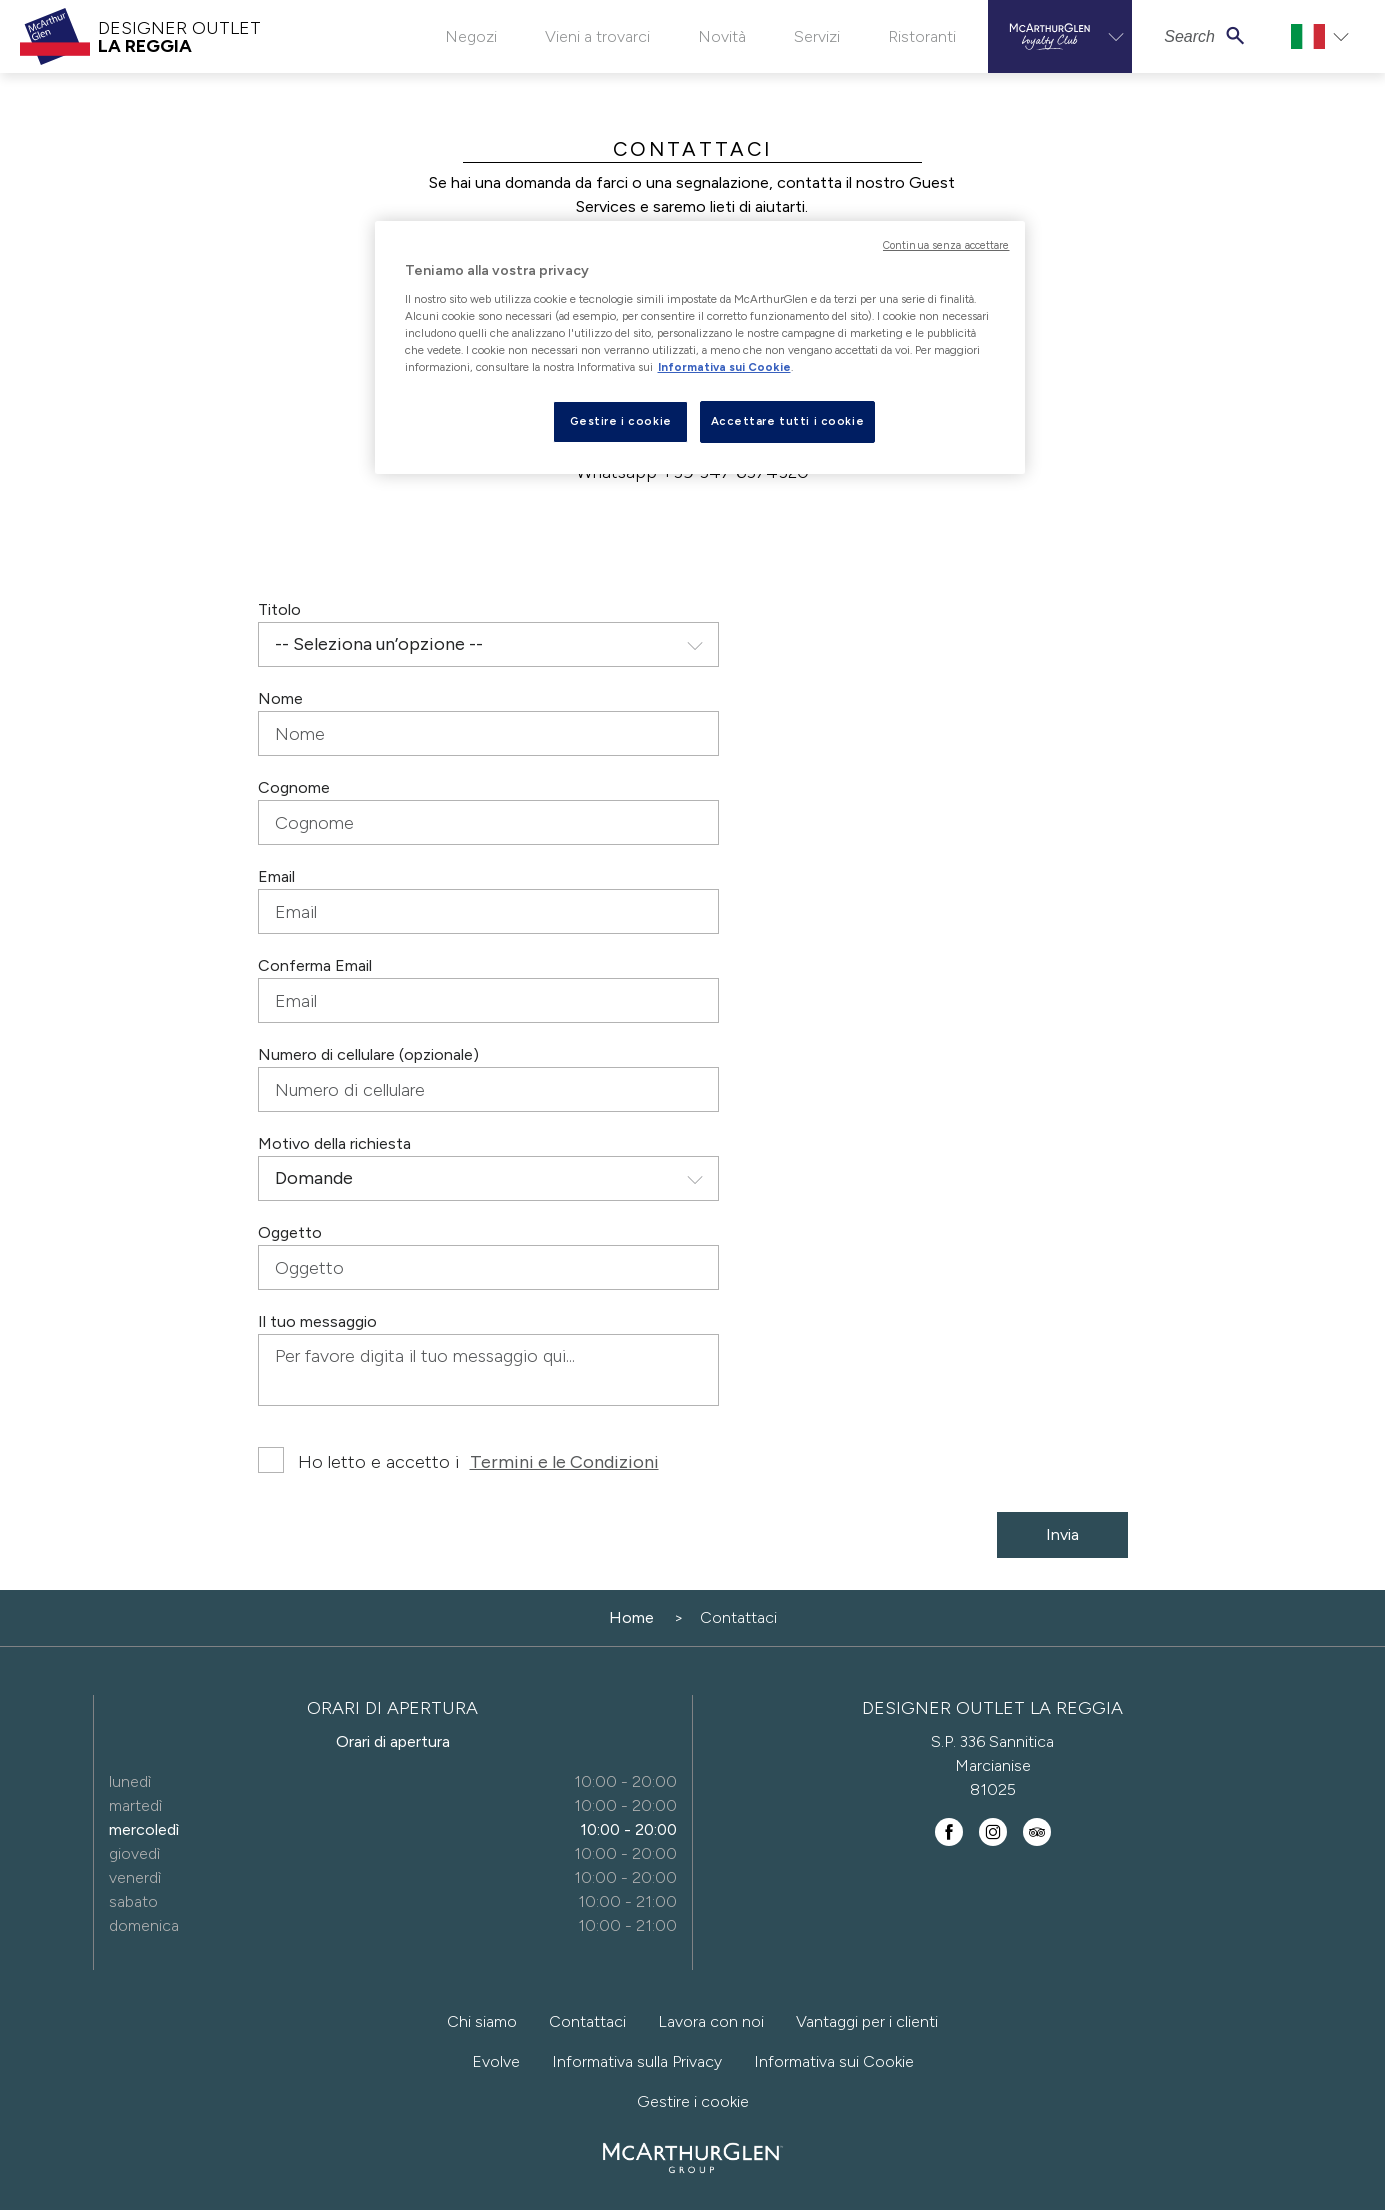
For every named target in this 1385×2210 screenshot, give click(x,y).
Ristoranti (922, 36)
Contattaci (587, 2021)
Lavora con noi (711, 2021)
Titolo (279, 609)
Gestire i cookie (693, 2101)
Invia (1062, 1534)
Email (276, 876)
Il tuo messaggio (317, 1321)
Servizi (817, 36)
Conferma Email (315, 965)
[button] (1060, 36)
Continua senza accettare (946, 245)
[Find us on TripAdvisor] (1037, 1832)
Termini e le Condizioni (564, 1462)
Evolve (496, 2061)
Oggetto (290, 1232)
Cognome (294, 787)
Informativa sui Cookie (834, 2061)
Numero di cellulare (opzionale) (368, 1054)
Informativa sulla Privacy (637, 2061)
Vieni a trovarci (597, 36)
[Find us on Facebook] (949, 1832)
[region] (700, 347)
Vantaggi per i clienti (867, 2021)
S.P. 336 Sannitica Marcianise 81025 (992, 1765)
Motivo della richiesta (334, 1143)
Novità (722, 36)
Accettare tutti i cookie (788, 421)
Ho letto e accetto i (458, 1461)
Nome (280, 698)
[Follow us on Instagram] (993, 1832)
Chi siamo (482, 2021)
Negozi (471, 36)
